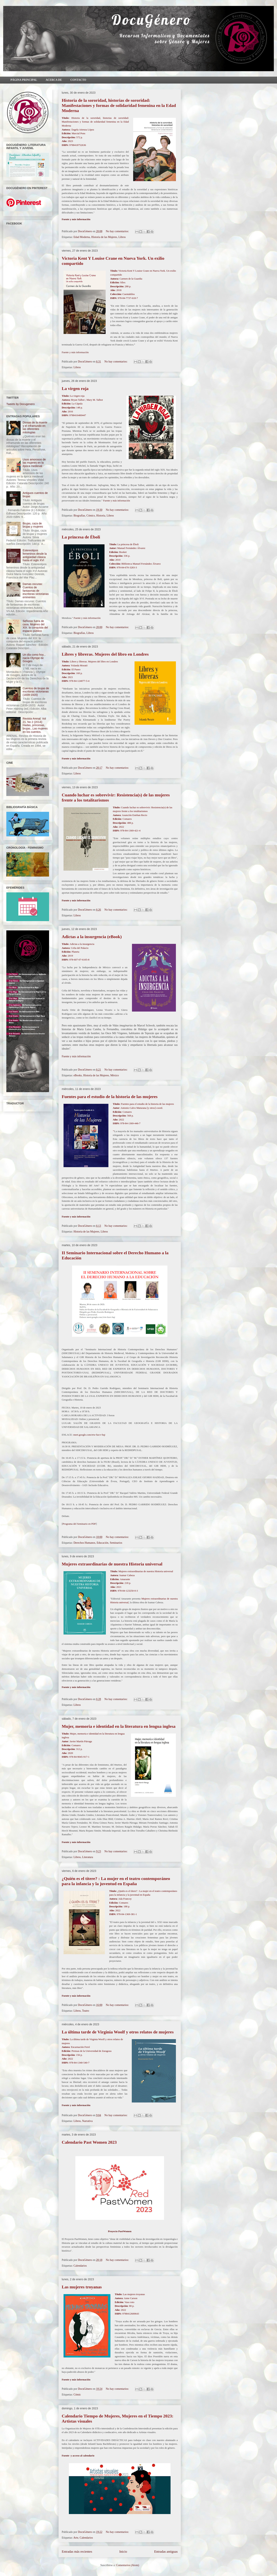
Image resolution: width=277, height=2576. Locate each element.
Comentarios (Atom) (127, 2565)
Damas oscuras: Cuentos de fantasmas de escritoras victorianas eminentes (36, 590)
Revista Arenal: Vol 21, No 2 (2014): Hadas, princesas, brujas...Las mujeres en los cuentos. (35, 725)
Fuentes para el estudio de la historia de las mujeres (109, 1096)
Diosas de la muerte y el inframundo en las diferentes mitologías (35, 427)
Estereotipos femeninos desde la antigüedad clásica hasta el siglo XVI (35, 555)
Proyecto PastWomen (120, 2231)
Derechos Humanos (84, 1542)
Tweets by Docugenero (20, 404)
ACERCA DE (54, 79)
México (114, 1075)
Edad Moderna (82, 237)
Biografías (79, 515)
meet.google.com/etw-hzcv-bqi (89, 1434)
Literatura (87, 1857)
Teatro (85, 2010)
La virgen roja (75, 388)
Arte (75, 2537)
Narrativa (87, 2121)
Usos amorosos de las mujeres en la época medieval (34, 463)
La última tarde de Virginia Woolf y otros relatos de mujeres (118, 2031)
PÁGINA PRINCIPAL (23, 79)
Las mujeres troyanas (82, 2286)
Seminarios (116, 1542)
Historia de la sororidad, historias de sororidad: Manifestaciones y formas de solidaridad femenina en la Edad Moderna (119, 105)
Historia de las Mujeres (104, 237)
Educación (102, 1542)
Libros (122, 237)
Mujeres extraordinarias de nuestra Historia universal (112, 1563)
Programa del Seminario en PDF (79, 1523)
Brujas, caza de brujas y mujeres (33, 525)
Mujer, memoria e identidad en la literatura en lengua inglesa (118, 1726)
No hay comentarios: (118, 231)
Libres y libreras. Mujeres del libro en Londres (105, 654)
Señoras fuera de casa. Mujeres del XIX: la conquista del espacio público (35, 625)
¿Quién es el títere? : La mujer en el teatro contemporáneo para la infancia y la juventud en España (116, 1881)
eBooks (78, 1075)
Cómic (77, 2394)
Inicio (123, 2551)
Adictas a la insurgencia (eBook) (92, 936)
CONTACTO (78, 79)
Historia (100, 515)
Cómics (90, 515)
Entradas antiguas (166, 2551)
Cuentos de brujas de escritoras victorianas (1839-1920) (36, 692)
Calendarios (80, 2265)
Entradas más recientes (77, 2551)
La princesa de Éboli (81, 536)
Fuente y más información (75, 352)
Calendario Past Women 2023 (89, 2142)
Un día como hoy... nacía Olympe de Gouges (34, 658)
